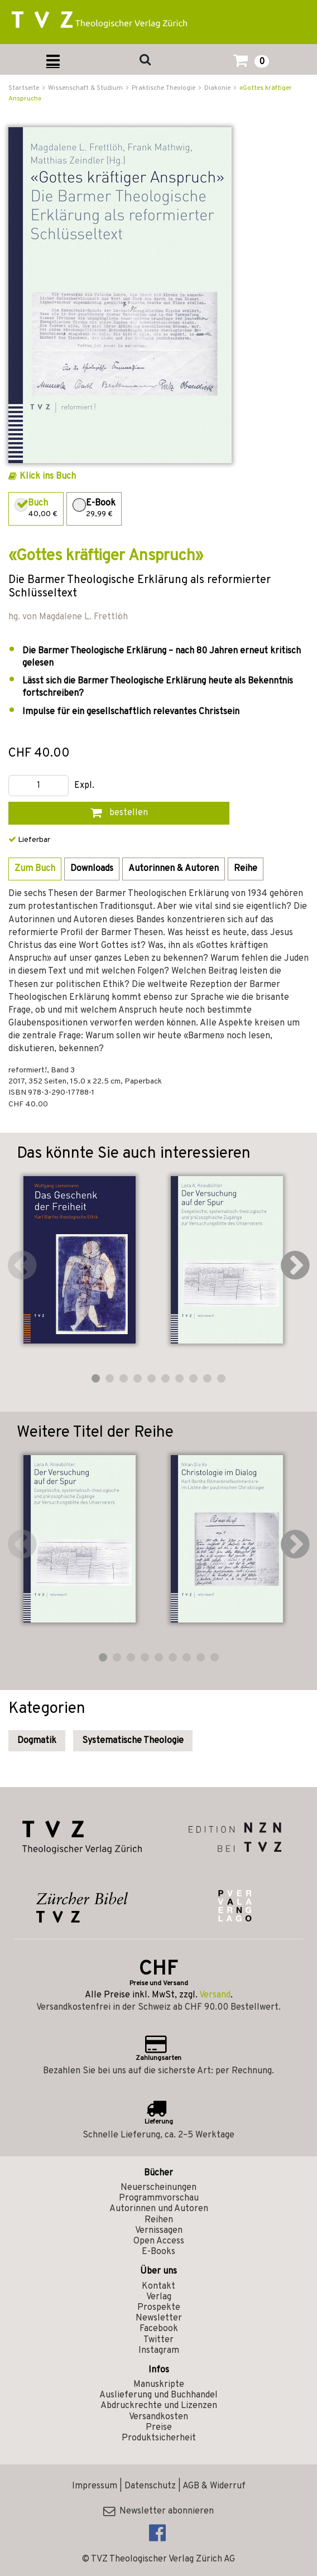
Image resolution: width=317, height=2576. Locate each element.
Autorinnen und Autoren (158, 2208)
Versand (214, 1995)
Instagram (158, 2350)
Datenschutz (150, 2486)
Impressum (94, 2486)
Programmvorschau (159, 2198)
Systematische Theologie (133, 1740)
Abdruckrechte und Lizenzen (158, 2405)
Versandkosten (158, 2417)
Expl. (84, 786)
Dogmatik (36, 1740)
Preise (159, 2427)
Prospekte (158, 2307)
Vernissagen (158, 2230)
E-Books (158, 2251)
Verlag (158, 2297)
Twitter (158, 2340)
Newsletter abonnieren (158, 2511)
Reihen (159, 2220)
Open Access (158, 2241)
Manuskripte (158, 2384)
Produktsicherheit (159, 2438)
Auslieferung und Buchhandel (158, 2395)
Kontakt (158, 2286)
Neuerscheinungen (158, 2187)
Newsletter (159, 2318)
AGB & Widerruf (214, 2486)
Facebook (159, 2328)
